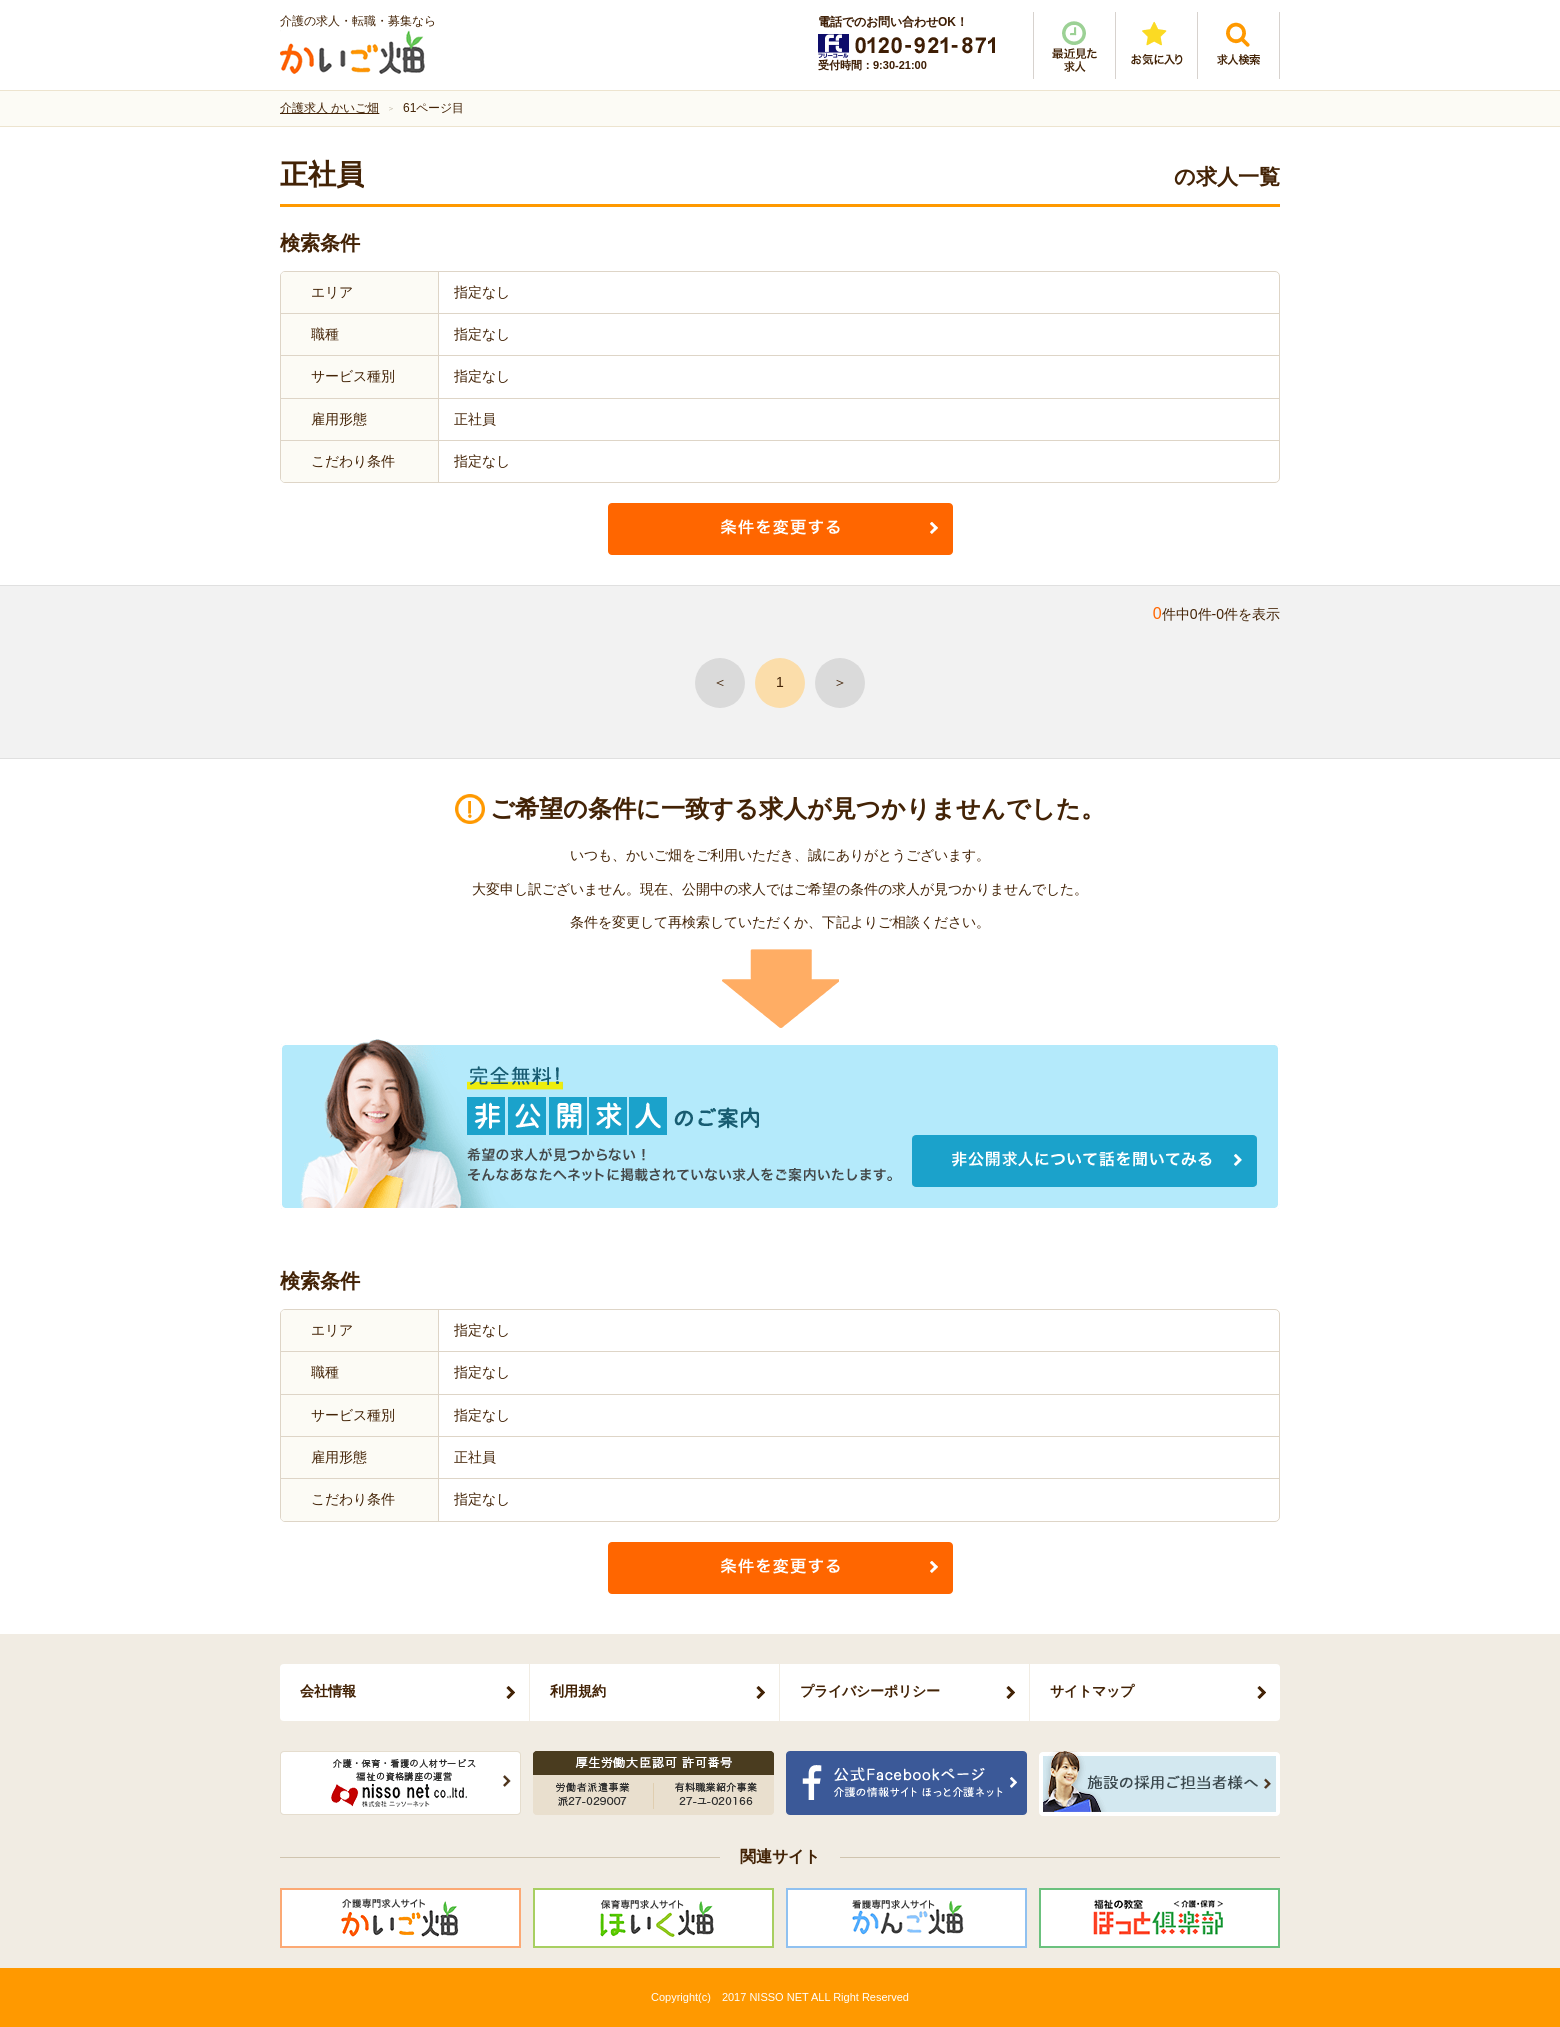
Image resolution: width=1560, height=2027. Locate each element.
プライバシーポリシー (870, 1691)
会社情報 (328, 1691)
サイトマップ (1092, 1691)
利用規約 (578, 1691)
